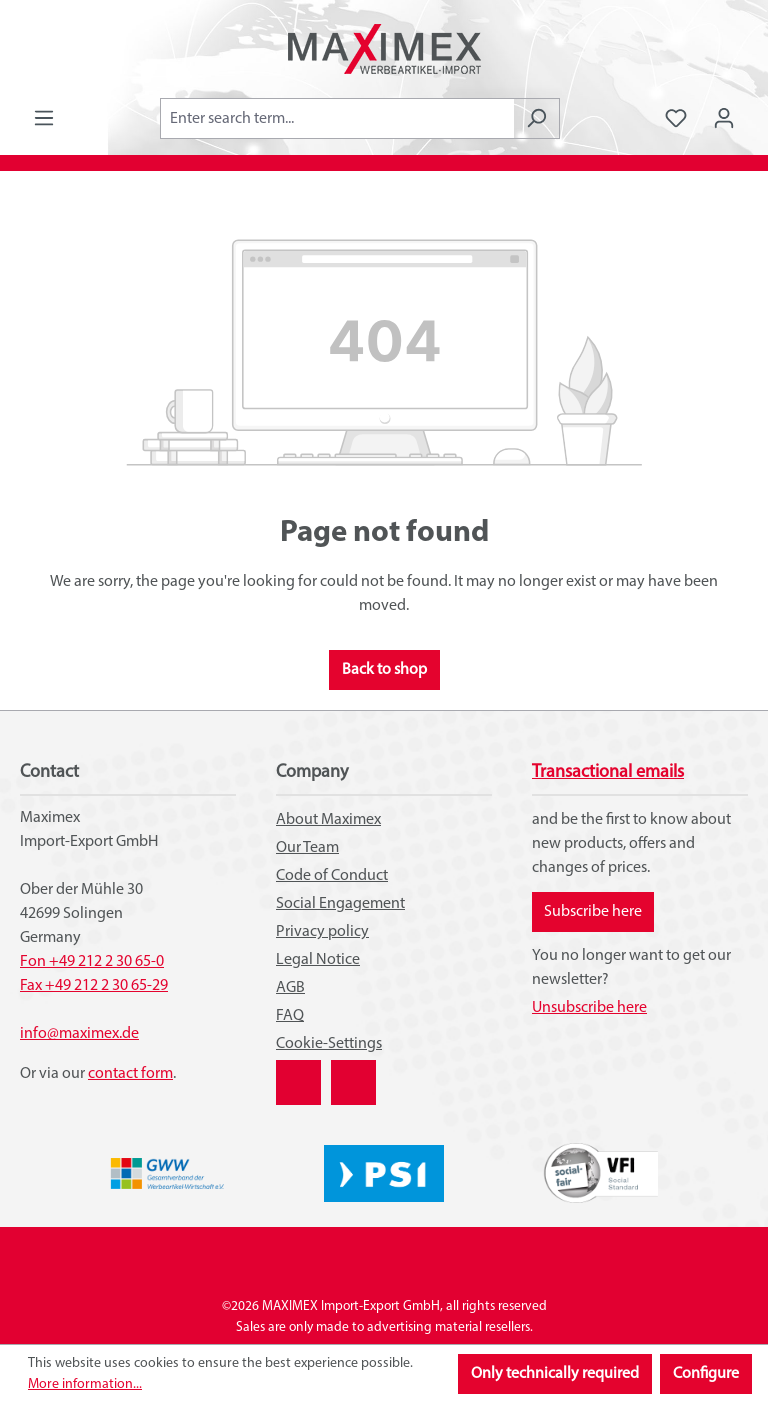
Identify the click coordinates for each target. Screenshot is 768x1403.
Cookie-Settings (329, 1044)
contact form (130, 1074)
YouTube (353, 1072)
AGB (290, 988)
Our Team (307, 848)
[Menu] (44, 118)
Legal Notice (318, 960)
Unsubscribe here (589, 1008)
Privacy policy (322, 932)
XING (293, 1072)
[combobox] (337, 118)
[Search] (536, 118)
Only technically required (555, 1374)
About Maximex (328, 820)
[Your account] (724, 118)
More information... (85, 1384)
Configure (706, 1374)
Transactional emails (608, 772)
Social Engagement (340, 904)
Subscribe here (593, 912)
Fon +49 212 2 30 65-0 (92, 962)
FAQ (290, 1016)
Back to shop (384, 670)
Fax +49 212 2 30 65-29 (94, 986)
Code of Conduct (332, 876)
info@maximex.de (79, 1034)
